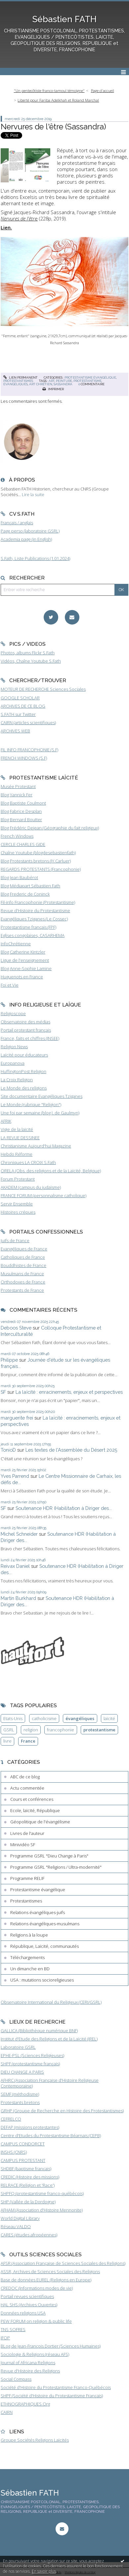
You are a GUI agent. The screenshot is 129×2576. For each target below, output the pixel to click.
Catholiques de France (23, 1257)
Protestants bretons (20, 2102)
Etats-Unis (12, 1718)
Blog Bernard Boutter (21, 819)
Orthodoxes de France (23, 1282)
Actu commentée (27, 1788)
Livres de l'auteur (27, 1833)
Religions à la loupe (29, 1935)
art (52, 381)
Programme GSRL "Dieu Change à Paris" (49, 1856)
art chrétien (40, 384)
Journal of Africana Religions (28, 2362)
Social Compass (16, 2379)
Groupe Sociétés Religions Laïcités (35, 2440)
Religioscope (13, 1013)
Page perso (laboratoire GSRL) (30, 531)
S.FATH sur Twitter (18, 714)
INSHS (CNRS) (14, 2152)
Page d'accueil (102, 90)
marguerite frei (17, 1418)
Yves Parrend (15, 1476)
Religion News (14, 1047)
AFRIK (6, 1121)
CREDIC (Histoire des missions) (30, 2177)
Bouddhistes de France (23, 1265)
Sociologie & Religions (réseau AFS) (35, 2354)
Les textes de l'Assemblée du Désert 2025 (71, 1450)
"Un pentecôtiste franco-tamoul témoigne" (49, 90)
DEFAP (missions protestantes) (30, 2127)
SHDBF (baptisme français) (26, 2169)
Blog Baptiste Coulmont (23, 803)
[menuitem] (51, 90)
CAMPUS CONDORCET (23, 2144)
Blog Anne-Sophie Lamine (26, 968)
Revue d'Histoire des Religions (30, 2371)
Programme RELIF (27, 1878)
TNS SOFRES (13, 2329)
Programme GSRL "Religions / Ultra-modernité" (56, 1867)
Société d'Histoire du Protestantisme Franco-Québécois (56, 2387)
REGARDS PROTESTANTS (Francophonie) (41, 869)
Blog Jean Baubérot (19, 877)
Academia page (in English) (26, 539)
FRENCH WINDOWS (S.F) (24, 758)
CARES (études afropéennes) (29, 2235)
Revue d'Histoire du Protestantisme (35, 910)
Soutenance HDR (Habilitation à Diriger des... (64, 1508)
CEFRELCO (11, 2119)
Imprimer (53, 389)
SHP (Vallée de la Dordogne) (28, 2202)
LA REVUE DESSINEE (20, 1138)
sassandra (63, 384)
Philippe (9, 1360)
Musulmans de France (22, 1274)
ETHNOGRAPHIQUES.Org (25, 2404)
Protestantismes (18, 381)
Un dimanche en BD (30, 1969)
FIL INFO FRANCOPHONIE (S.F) (29, 750)
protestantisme (87, 381)
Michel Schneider (19, 1534)
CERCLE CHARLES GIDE (23, 844)
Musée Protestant (18, 786)
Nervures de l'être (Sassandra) (53, 126)
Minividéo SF (22, 1845)
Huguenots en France (22, 977)
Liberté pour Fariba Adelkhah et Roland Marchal (58, 100)
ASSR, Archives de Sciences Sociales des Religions (50, 2271)
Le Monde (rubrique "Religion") (31, 1104)
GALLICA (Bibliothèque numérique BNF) (39, 2031)
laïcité (109, 1718)
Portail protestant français (26, 1030)
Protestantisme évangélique (90, 377)
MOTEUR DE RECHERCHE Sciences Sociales (43, 689)
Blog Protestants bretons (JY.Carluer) (36, 861)
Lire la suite (33, 494)
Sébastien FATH (64, 19)
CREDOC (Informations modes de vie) (37, 2288)
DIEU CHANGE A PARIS (22, 2072)
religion (30, 1730)
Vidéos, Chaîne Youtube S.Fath (31, 661)
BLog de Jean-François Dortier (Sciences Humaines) (51, 2346)
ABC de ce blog (25, 1777)
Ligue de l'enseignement (25, 960)
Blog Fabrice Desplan (21, 811)
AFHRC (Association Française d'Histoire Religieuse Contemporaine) (50, 2083)
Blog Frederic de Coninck (25, 894)
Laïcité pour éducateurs (24, 1055)
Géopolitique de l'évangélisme (40, 1822)
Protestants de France (22, 1290)
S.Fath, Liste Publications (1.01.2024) (35, 558)
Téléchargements (27, 1957)
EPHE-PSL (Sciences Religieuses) (32, 2055)
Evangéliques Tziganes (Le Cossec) (34, 919)
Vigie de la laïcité (17, 1129)
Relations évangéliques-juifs (37, 1912)
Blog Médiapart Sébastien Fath (30, 886)
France (28, 1741)
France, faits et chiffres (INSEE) (30, 1038)
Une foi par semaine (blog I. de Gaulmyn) (40, 1113)
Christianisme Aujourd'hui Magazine (36, 1146)
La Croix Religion (17, 1080)
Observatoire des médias (25, 1022)
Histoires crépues (18, 1212)
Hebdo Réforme (16, 1154)
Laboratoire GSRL (18, 2047)
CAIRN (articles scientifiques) (28, 723)
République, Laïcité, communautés (44, 1946)
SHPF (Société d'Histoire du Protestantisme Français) (52, 2396)
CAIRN (7, 2412)
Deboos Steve (16, 1328)
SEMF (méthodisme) (20, 2094)
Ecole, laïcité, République (35, 1810)
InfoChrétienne (16, 944)
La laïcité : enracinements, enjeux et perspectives (69, 1392)
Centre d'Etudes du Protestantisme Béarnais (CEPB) (51, 2135)
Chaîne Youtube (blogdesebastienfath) (38, 853)
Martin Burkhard (18, 1598)
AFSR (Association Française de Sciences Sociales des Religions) (63, 2263)
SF (3, 1392)
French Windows (17, 836)
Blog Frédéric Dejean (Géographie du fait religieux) (50, 828)
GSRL (8, 1730)
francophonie (60, 1730)
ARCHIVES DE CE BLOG (23, 706)
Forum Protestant (18, 1179)
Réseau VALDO (16, 2226)
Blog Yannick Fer (16, 795)
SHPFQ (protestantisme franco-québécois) (42, 2193)
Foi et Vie (10, 985)
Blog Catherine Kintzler (23, 952)
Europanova (12, 1063)
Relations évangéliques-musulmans (44, 1924)
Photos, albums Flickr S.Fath (28, 653)
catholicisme (44, 1718)
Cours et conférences (31, 1799)
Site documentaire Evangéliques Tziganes (41, 1096)
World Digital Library (20, 2218)
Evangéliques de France (24, 1249)
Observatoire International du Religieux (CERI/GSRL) (51, 2002)
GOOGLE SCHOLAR (20, 698)
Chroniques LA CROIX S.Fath (28, 1162)
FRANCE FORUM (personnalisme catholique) (43, 1195)
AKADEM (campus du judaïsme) (31, 1187)
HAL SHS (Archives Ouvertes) (29, 2305)
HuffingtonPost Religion (23, 1071)
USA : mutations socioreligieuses (42, 1980)
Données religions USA (23, 2313)
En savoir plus (44, 2571)
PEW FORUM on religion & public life (36, 2321)
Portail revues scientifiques (27, 2296)
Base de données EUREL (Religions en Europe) (46, 2280)
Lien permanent (20, 377)
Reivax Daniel (15, 1566)
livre (7, 1741)
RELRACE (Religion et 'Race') (28, 2185)
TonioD (8, 1450)
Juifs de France (15, 1240)
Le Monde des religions (24, 1088)
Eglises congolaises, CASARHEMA (32, 935)
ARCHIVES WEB (15, 731)
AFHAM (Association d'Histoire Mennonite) (42, 2210)
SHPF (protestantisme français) (30, 2064)
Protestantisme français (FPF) (28, 927)
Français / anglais (17, 523)
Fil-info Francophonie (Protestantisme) (38, 902)
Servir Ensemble (17, 1204)
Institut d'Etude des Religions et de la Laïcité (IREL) (49, 2039)
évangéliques (15, 384)
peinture (64, 381)
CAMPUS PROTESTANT (23, 2160)
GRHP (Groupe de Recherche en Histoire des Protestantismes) (62, 2111)
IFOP (5, 2338)
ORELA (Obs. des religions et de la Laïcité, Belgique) (51, 1171)
